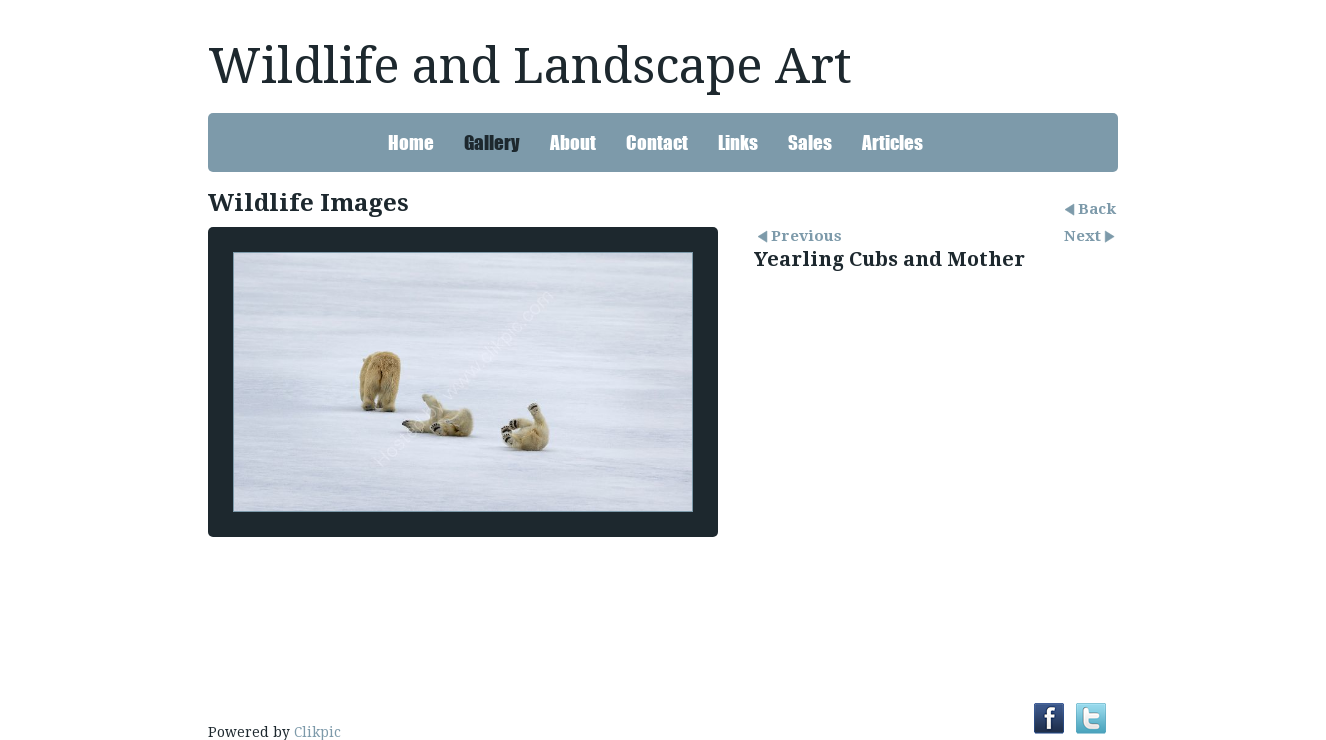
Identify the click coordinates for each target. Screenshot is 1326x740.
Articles (892, 142)
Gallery (492, 142)
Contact (657, 142)
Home (411, 142)
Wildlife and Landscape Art (530, 66)
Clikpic (317, 732)
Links (738, 142)
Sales (810, 142)
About (573, 142)
